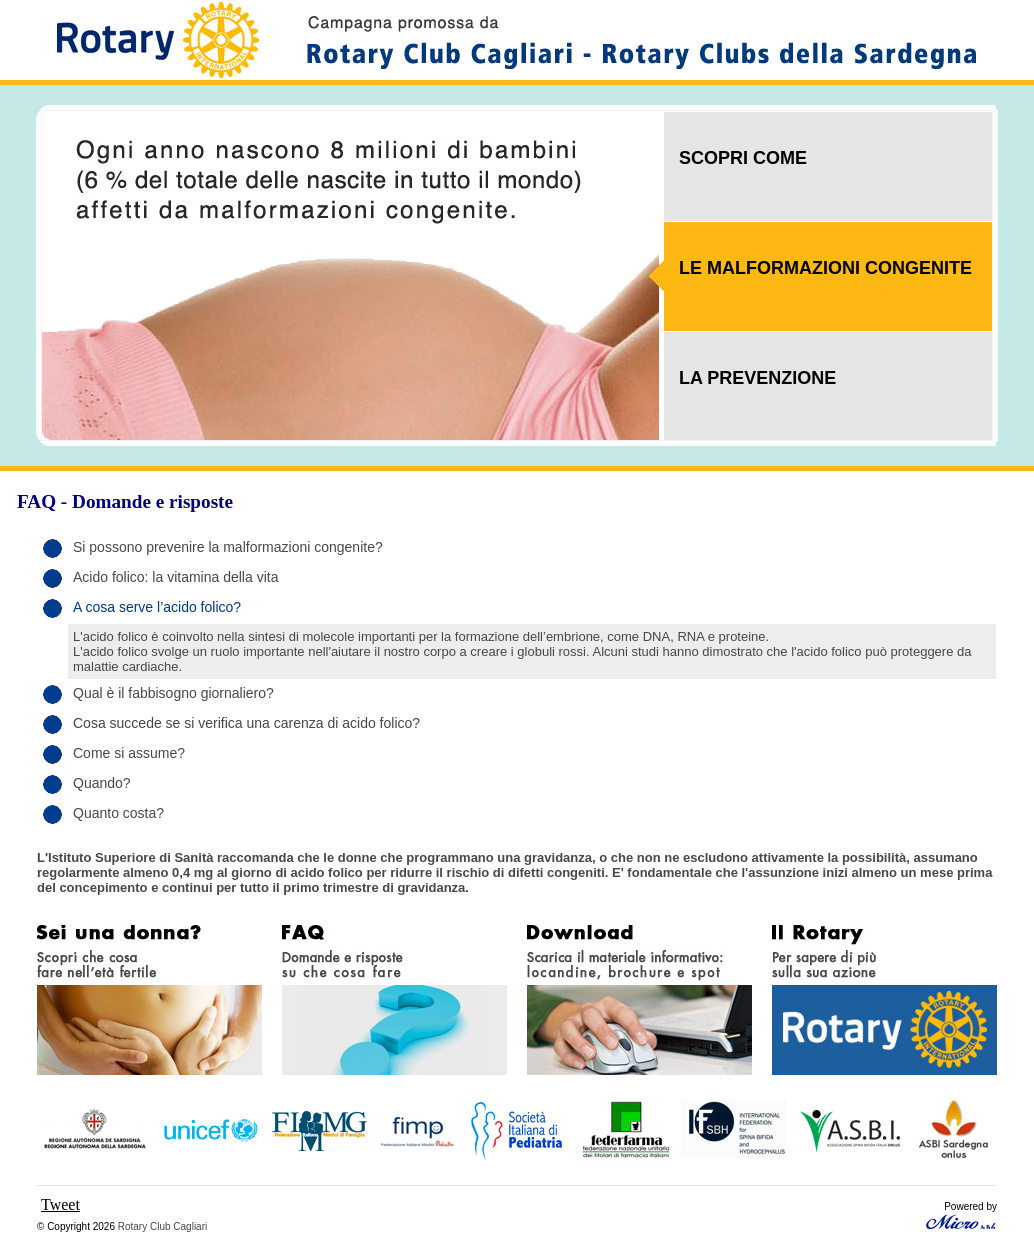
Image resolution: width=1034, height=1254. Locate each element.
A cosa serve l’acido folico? (157, 607)
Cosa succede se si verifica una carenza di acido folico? (246, 723)
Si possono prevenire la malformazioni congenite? (228, 547)
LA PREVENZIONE (757, 378)
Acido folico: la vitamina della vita (175, 577)
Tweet (60, 1204)
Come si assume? (129, 753)
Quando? (102, 783)
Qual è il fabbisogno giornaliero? (173, 693)
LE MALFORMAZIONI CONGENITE (825, 268)
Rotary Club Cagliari (162, 1226)
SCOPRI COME (743, 158)
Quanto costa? (118, 813)
